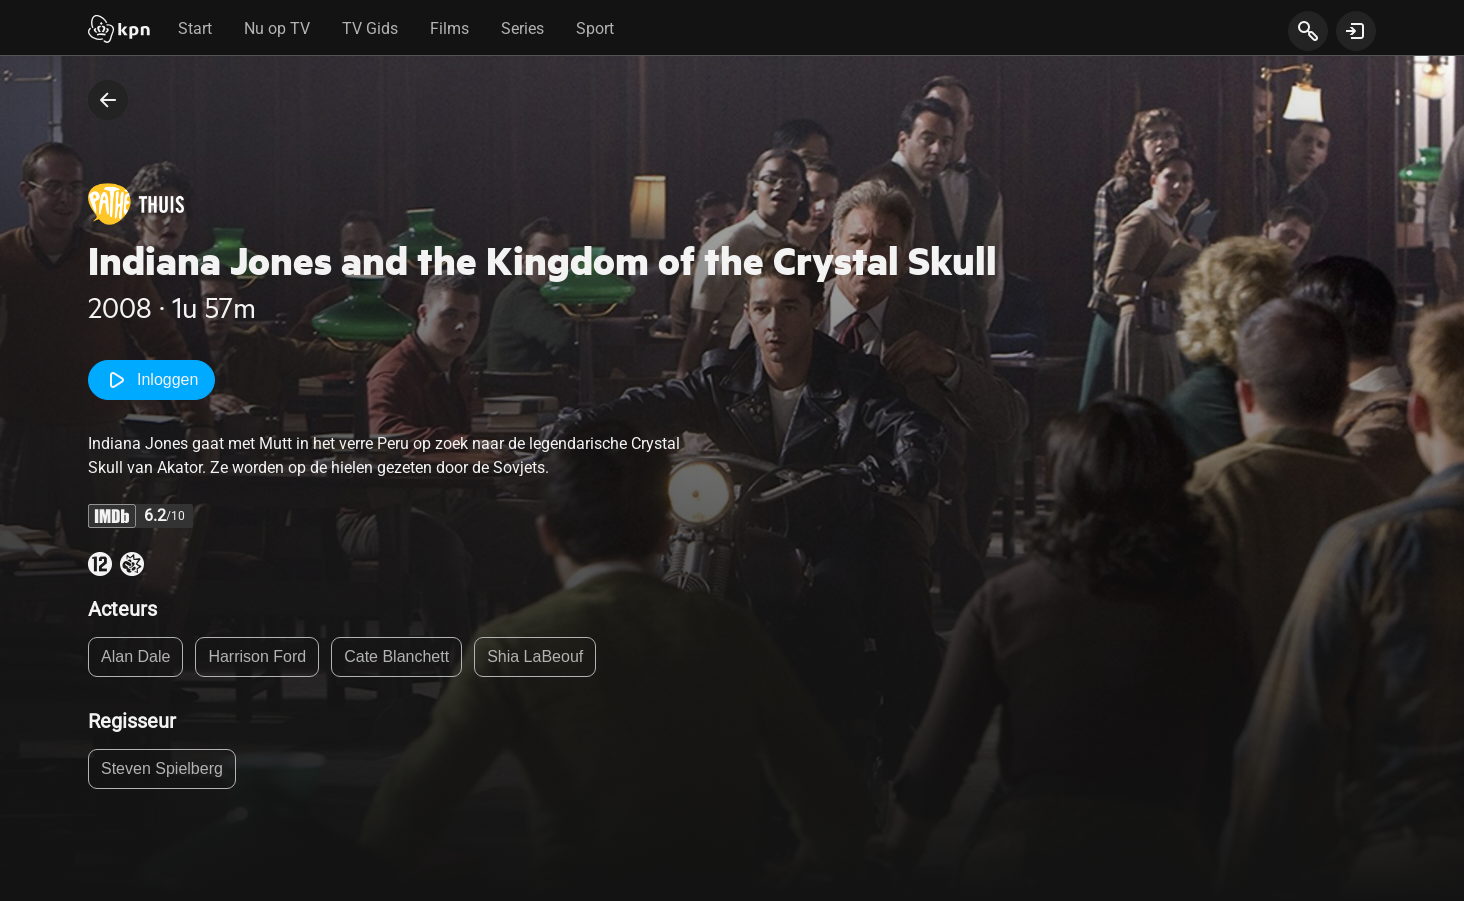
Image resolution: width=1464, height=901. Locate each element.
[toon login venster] (1356, 31)
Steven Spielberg (162, 768)
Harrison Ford (257, 656)
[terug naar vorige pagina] (108, 100)
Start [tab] (195, 28)
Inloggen (151, 380)
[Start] (119, 31)
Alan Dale (135, 656)
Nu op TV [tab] (277, 28)
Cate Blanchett (396, 656)
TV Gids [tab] (370, 28)
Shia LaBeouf (535, 656)
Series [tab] (522, 28)
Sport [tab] (595, 28)
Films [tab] (449, 28)
